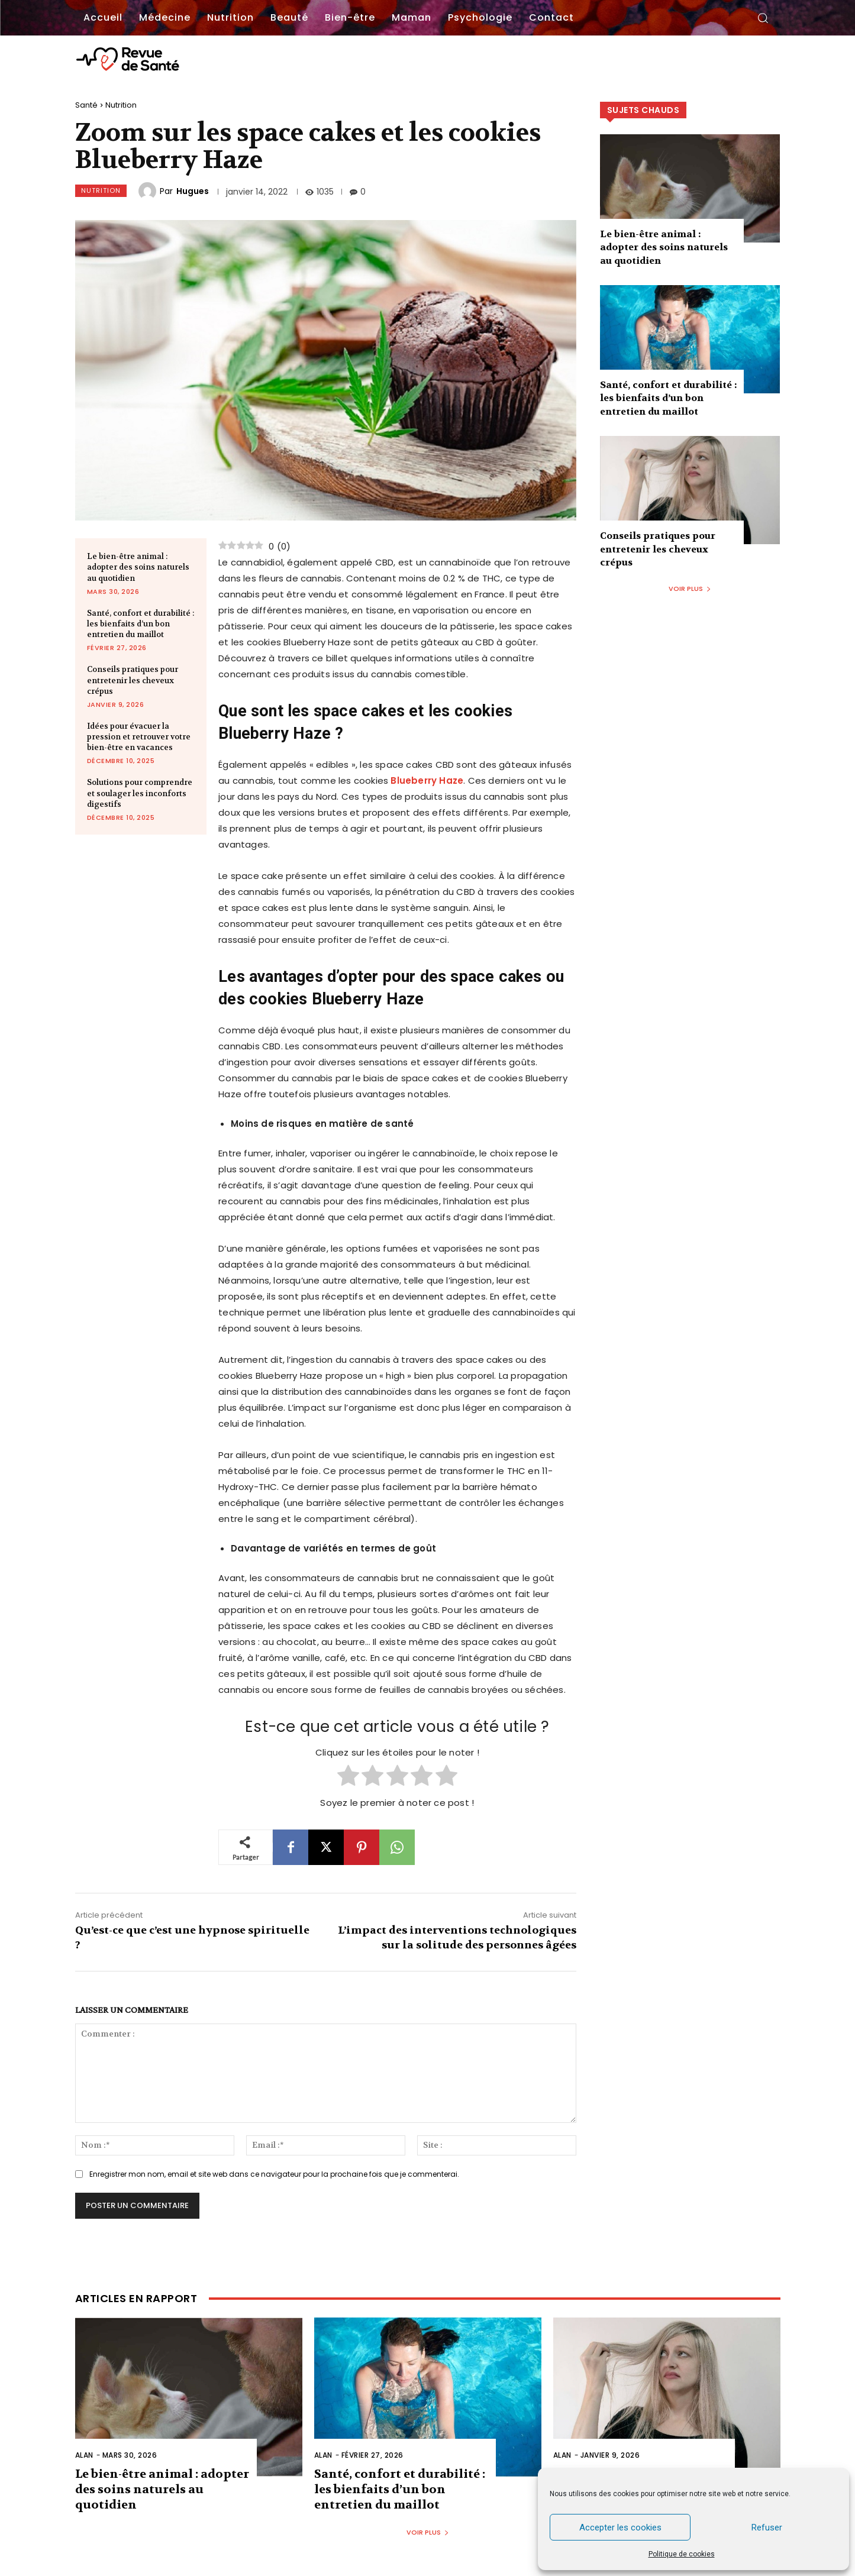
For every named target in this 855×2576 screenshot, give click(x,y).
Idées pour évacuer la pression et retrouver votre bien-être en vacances (139, 736)
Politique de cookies (681, 2554)
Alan (84, 2455)
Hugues (192, 191)
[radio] (348, 1776)
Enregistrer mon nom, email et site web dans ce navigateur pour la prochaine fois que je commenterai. (274, 2174)
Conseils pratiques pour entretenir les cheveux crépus (132, 680)
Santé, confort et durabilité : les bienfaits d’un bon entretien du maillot (140, 623)
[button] (762, 17)
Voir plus (690, 588)
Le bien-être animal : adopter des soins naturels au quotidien (138, 567)
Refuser (766, 2527)
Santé (86, 105)
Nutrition (121, 105)
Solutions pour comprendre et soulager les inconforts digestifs (139, 793)
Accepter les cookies (620, 2527)
